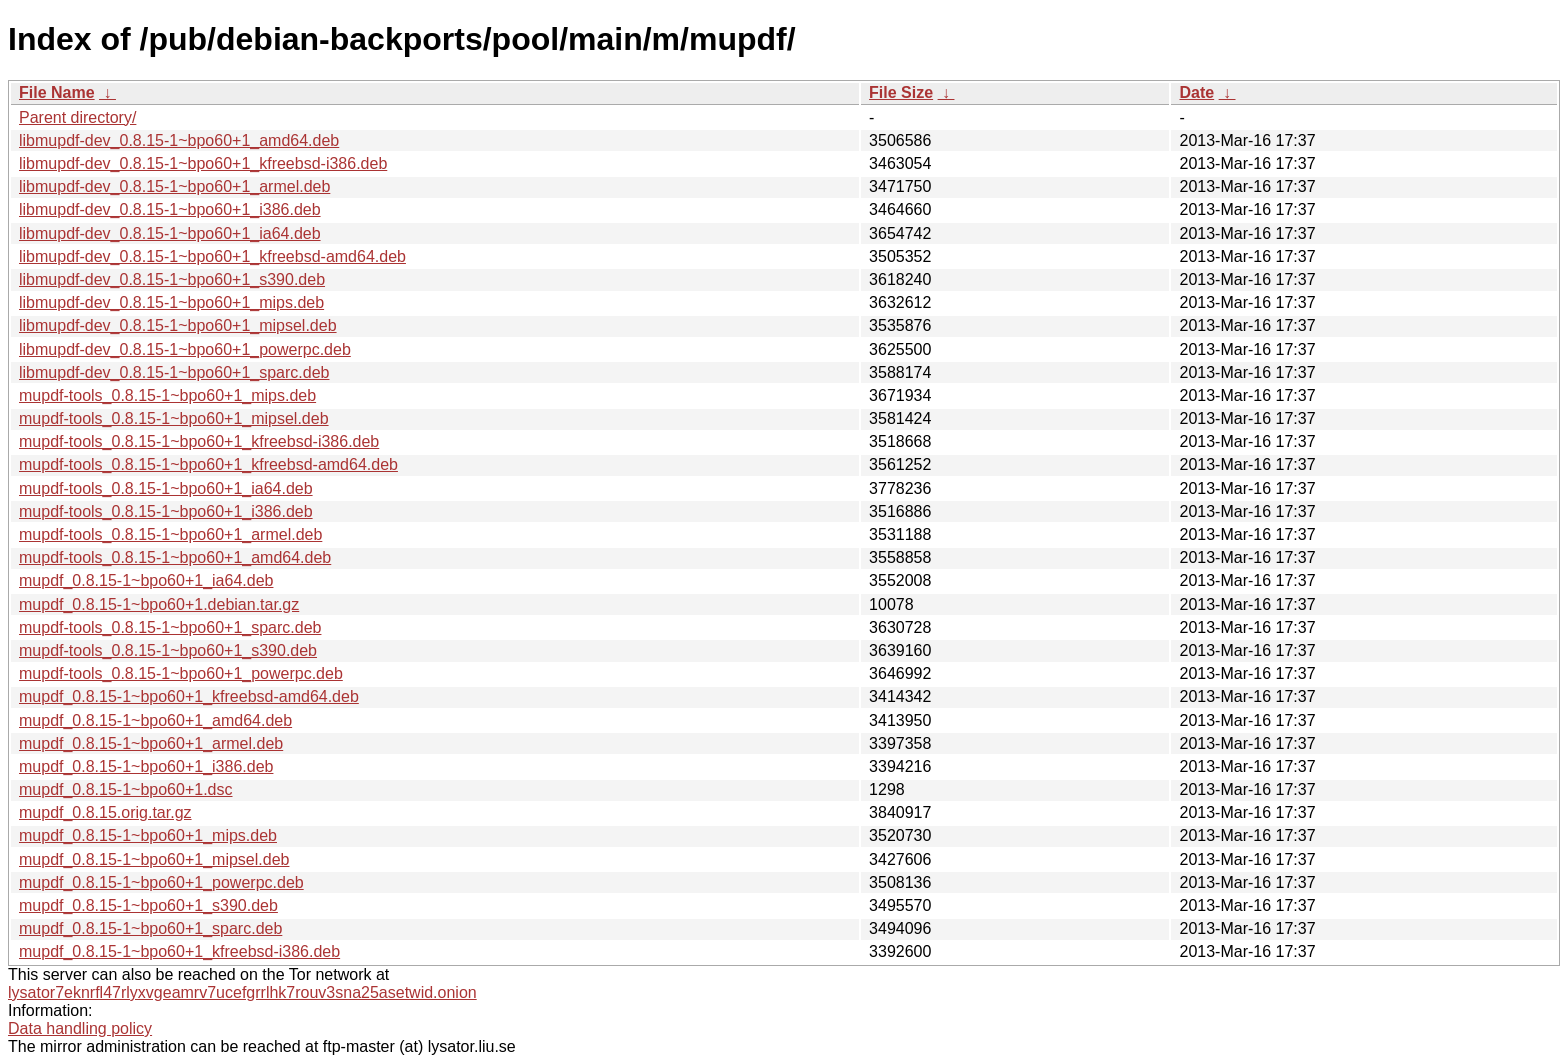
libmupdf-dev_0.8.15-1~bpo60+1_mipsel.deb (178, 325)
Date (1196, 92)
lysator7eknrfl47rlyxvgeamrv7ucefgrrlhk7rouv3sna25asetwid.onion (242, 992)
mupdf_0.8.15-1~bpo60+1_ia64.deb (146, 580)
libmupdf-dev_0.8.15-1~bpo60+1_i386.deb (170, 209)
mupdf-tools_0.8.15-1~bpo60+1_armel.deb (170, 534)
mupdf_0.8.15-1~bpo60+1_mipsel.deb (154, 859)
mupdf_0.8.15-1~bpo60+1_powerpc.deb (161, 882)
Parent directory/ (77, 117)
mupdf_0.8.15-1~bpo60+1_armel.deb (151, 743)
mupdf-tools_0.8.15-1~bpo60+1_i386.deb (166, 511)
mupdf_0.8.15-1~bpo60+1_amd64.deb (155, 720)
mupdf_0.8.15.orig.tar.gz (105, 812)
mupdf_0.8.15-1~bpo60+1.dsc (126, 789)
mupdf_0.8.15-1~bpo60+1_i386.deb (146, 766)
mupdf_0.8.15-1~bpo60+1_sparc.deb (150, 928)
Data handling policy (80, 1028)
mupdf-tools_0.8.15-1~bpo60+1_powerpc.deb (181, 673)
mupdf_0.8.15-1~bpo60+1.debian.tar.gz (159, 604)
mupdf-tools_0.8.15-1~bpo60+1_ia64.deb (166, 488)
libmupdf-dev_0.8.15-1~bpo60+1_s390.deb (172, 279)
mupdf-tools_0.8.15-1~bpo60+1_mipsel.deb (174, 418)
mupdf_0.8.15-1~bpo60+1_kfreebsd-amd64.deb (189, 696)
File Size (901, 92)
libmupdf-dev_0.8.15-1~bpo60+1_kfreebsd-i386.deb (203, 163)
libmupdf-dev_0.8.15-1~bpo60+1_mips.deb (171, 302)
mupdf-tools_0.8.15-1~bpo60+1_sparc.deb (170, 627)
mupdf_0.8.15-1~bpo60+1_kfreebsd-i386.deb (179, 951)
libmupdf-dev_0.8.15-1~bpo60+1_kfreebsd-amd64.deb (212, 256)
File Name (57, 92)
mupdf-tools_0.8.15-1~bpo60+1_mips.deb (167, 395)
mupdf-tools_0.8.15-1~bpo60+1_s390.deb (168, 650)
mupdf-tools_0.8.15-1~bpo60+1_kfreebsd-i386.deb (199, 441)
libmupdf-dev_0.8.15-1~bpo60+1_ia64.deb (170, 233)
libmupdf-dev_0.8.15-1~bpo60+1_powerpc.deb (185, 349)
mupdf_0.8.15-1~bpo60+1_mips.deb (148, 835)
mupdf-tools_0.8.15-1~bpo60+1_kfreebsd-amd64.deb (208, 464)
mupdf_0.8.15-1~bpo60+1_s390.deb (148, 905)
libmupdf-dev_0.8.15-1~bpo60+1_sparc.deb (174, 372)
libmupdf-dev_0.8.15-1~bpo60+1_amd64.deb (179, 140)
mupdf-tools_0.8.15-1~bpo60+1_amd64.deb (175, 557)
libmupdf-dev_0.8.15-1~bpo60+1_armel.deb (174, 186)
